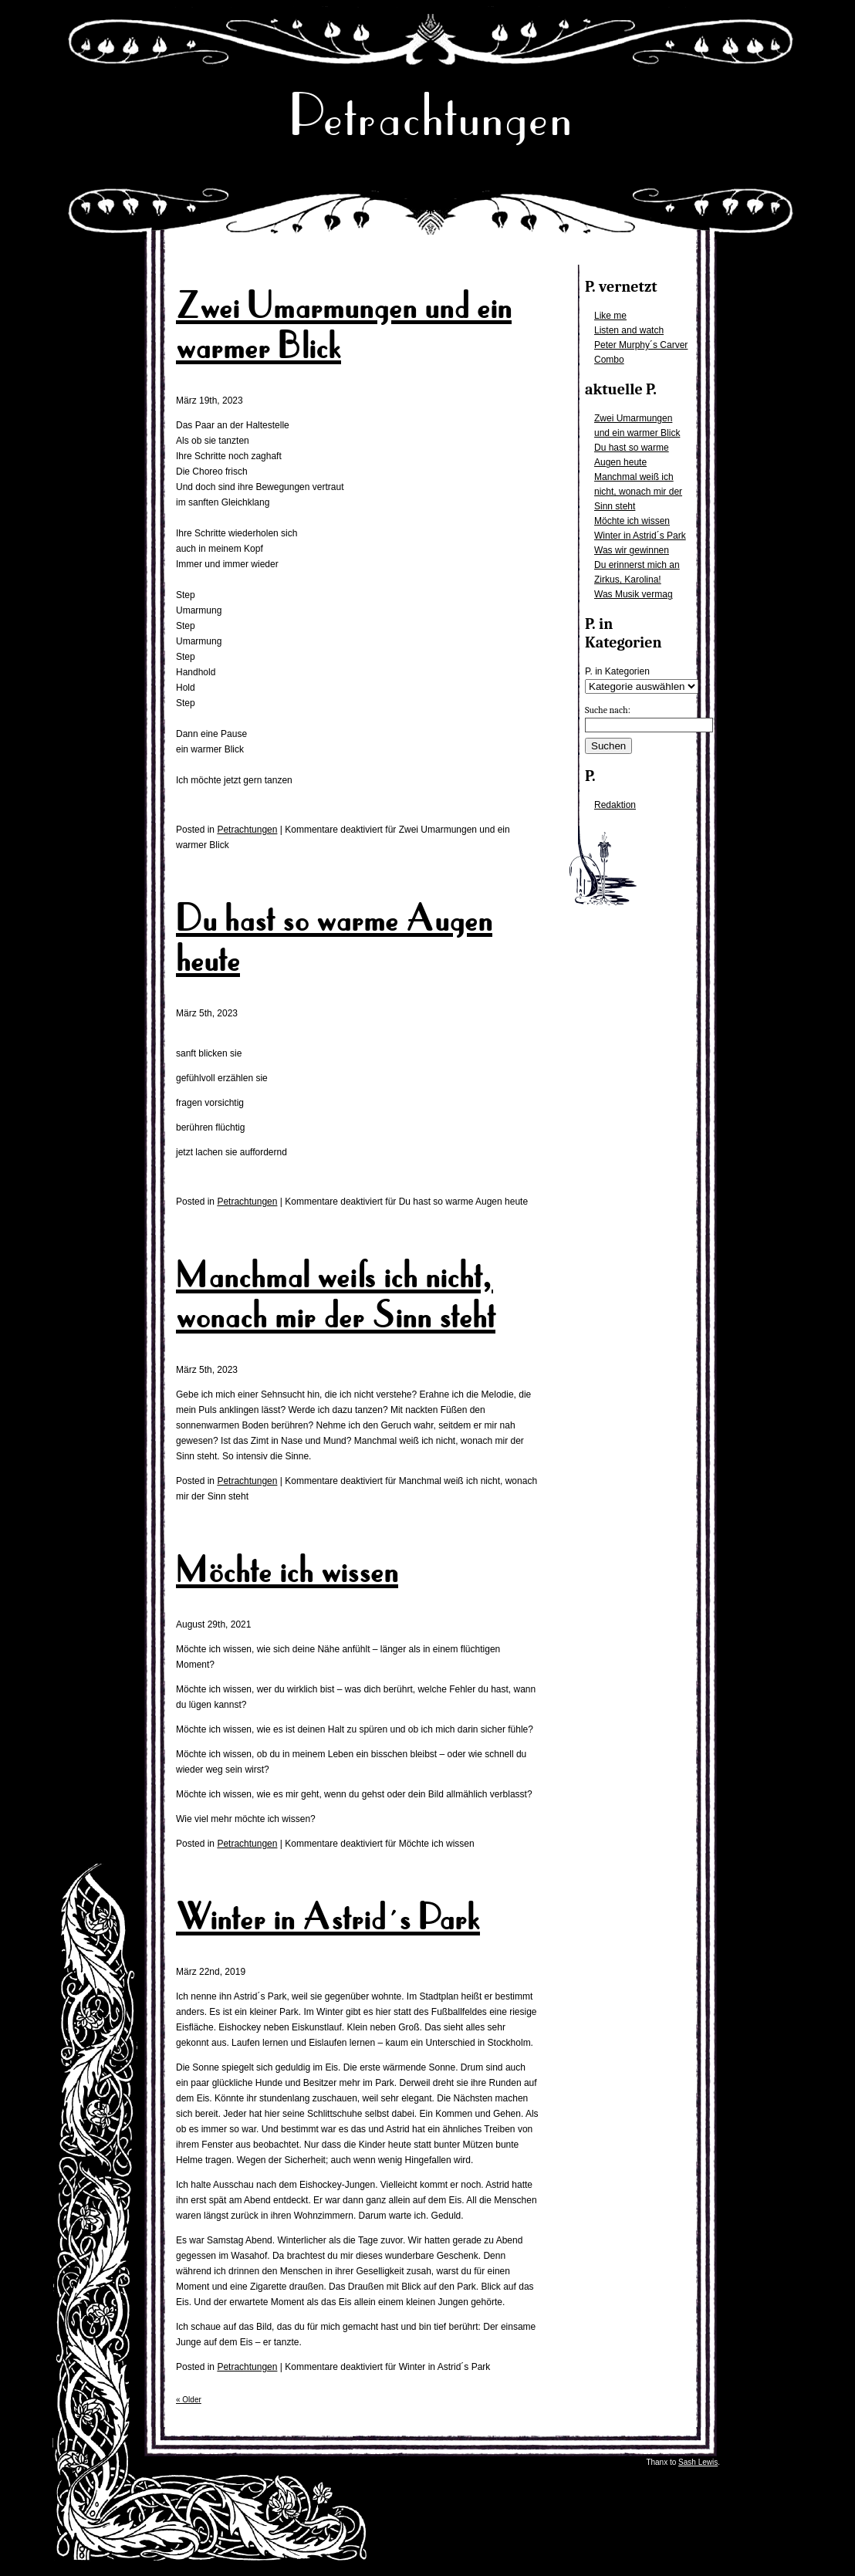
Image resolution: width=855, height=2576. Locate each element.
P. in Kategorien (617, 671)
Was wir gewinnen (631, 550)
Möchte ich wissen (632, 521)
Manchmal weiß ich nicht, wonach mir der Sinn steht (638, 492)
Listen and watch (629, 330)
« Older (188, 2399)
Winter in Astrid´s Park (640, 535)
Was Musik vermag (633, 594)
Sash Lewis (698, 2462)
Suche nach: (607, 710)
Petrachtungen (431, 115)
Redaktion (615, 805)
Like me (610, 315)
